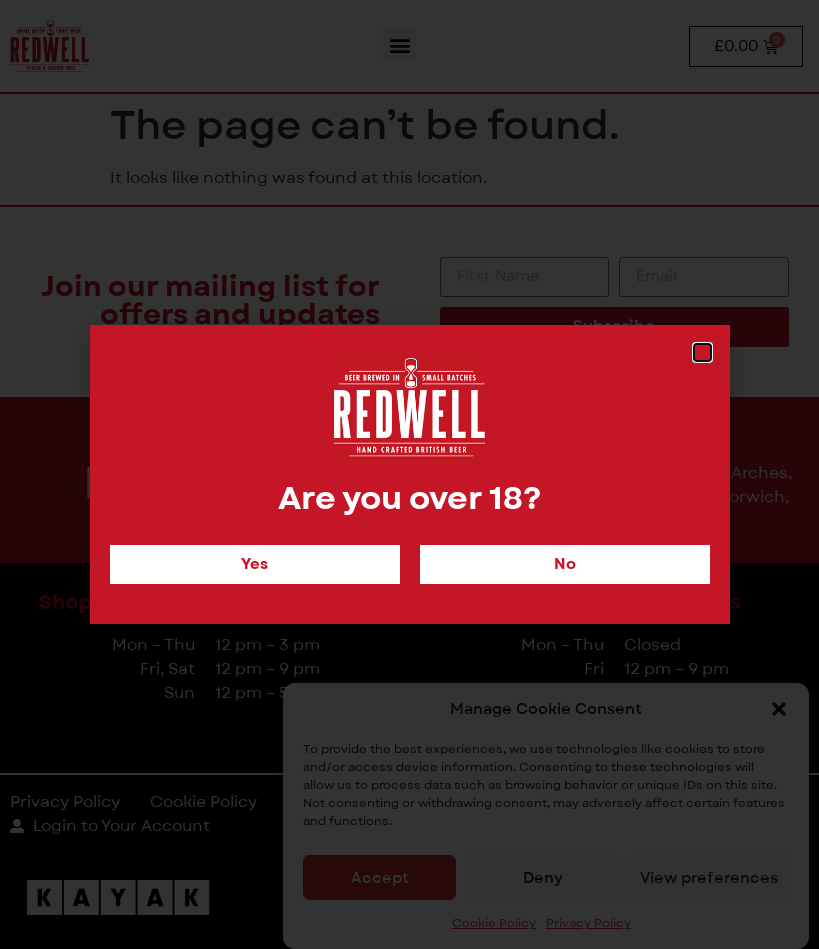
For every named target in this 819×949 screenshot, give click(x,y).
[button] (702, 352)
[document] (409, 474)
